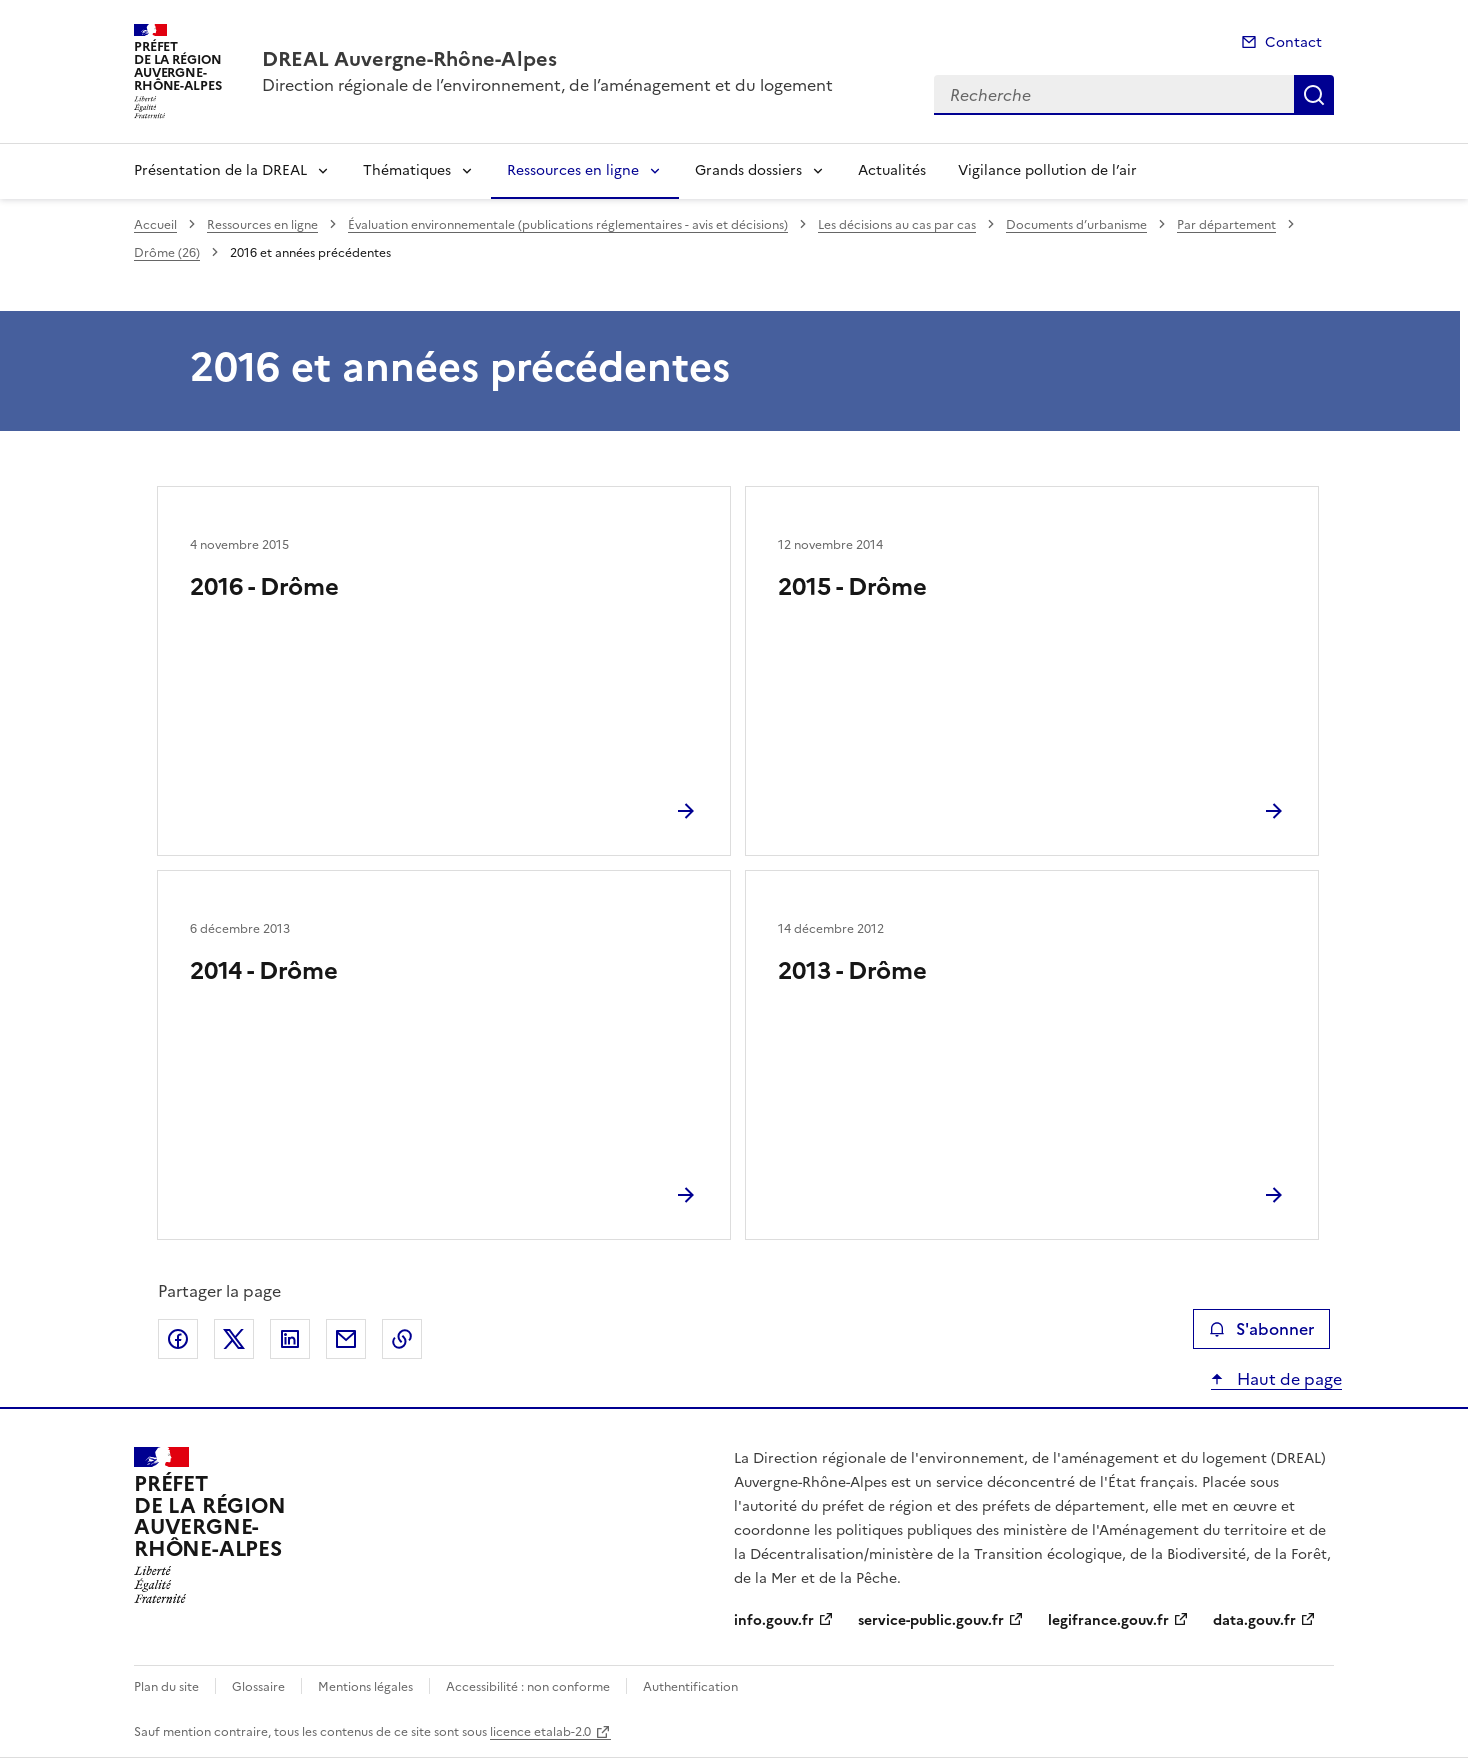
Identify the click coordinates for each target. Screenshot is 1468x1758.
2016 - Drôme (264, 587)
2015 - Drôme (852, 587)
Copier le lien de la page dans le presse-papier (402, 1339)
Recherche (1314, 95)
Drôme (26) (167, 253)
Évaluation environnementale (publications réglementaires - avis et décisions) (568, 225)
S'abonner (1261, 1329)
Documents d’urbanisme (1076, 225)
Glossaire (258, 1687)
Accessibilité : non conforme (528, 1687)
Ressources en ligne (573, 170)
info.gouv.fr (774, 1620)
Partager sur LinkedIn (290, 1339)
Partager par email (346, 1339)
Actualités (892, 170)
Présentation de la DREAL (220, 170)
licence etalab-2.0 (540, 1732)
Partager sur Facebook (178, 1339)
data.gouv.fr (1254, 1620)
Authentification (690, 1687)
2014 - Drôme (264, 971)
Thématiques (407, 170)
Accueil (155, 225)
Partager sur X (234, 1339)
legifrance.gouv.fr (1108, 1620)
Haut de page (1287, 1379)
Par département (1226, 225)
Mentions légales (365, 1687)
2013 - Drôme (852, 971)
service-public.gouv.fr (931, 1620)
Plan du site (166, 1687)
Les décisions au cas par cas (897, 225)
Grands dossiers (748, 170)
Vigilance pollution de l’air (1047, 170)
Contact (1293, 42)
